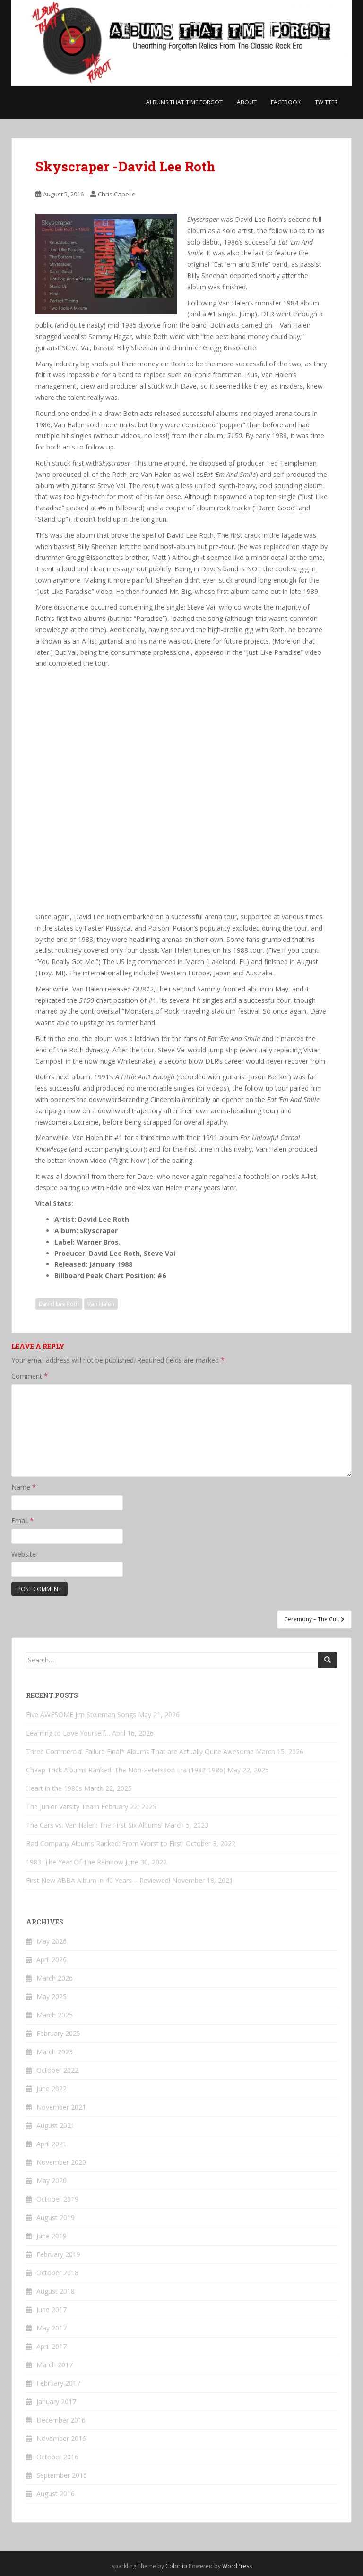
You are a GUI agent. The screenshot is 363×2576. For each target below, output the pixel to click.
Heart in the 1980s (54, 1788)
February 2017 (58, 2383)
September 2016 (61, 2475)
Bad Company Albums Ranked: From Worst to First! (105, 1843)
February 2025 (58, 2033)
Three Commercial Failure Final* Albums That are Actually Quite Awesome (140, 1751)
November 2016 (61, 2438)
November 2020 (61, 2162)
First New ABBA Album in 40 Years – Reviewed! (98, 1880)
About (247, 102)
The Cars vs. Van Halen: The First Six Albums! (94, 1825)
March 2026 (54, 1978)
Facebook (286, 102)
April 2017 (51, 2346)
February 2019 (58, 2254)
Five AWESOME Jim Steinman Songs (81, 1714)
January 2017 (56, 2401)
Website (23, 1554)
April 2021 (51, 2143)
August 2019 (55, 2217)
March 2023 (54, 2051)
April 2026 (51, 1959)
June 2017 (51, 2309)
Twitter (326, 102)
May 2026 (51, 1941)
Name (23, 1487)
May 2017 (51, 2327)
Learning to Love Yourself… (68, 1733)
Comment (29, 1376)
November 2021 (61, 2106)
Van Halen (100, 1304)
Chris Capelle (117, 194)
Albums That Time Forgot (184, 102)
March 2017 (54, 2364)
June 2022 (51, 2088)
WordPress (237, 2566)
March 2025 (54, 2014)
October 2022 (57, 2070)
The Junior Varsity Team (62, 1806)
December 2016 (61, 2419)
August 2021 (55, 2125)
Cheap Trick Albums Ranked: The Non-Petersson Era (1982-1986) (125, 1769)
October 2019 (57, 2199)
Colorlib (176, 2566)
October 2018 (57, 2272)
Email (22, 1520)
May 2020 (51, 2180)
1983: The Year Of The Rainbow (74, 1861)
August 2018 (55, 2291)
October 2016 (57, 2456)
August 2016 (55, 2493)
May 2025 (51, 1996)
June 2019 (51, 2235)
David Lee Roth (59, 1304)
